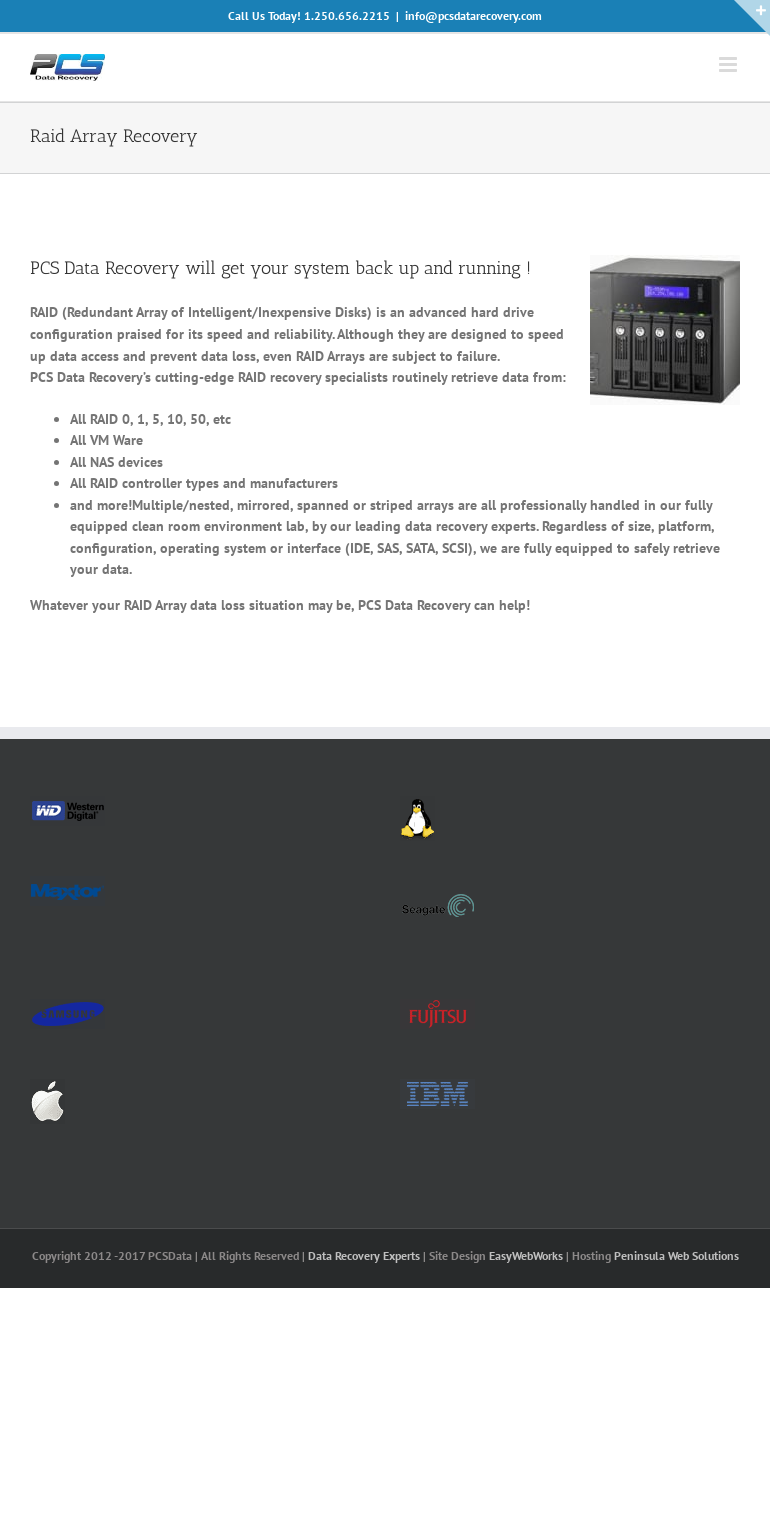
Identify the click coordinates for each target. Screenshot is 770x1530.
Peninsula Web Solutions (676, 1255)
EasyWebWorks (526, 1255)
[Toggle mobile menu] (729, 64)
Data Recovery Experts (364, 1255)
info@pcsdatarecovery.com (473, 15)
